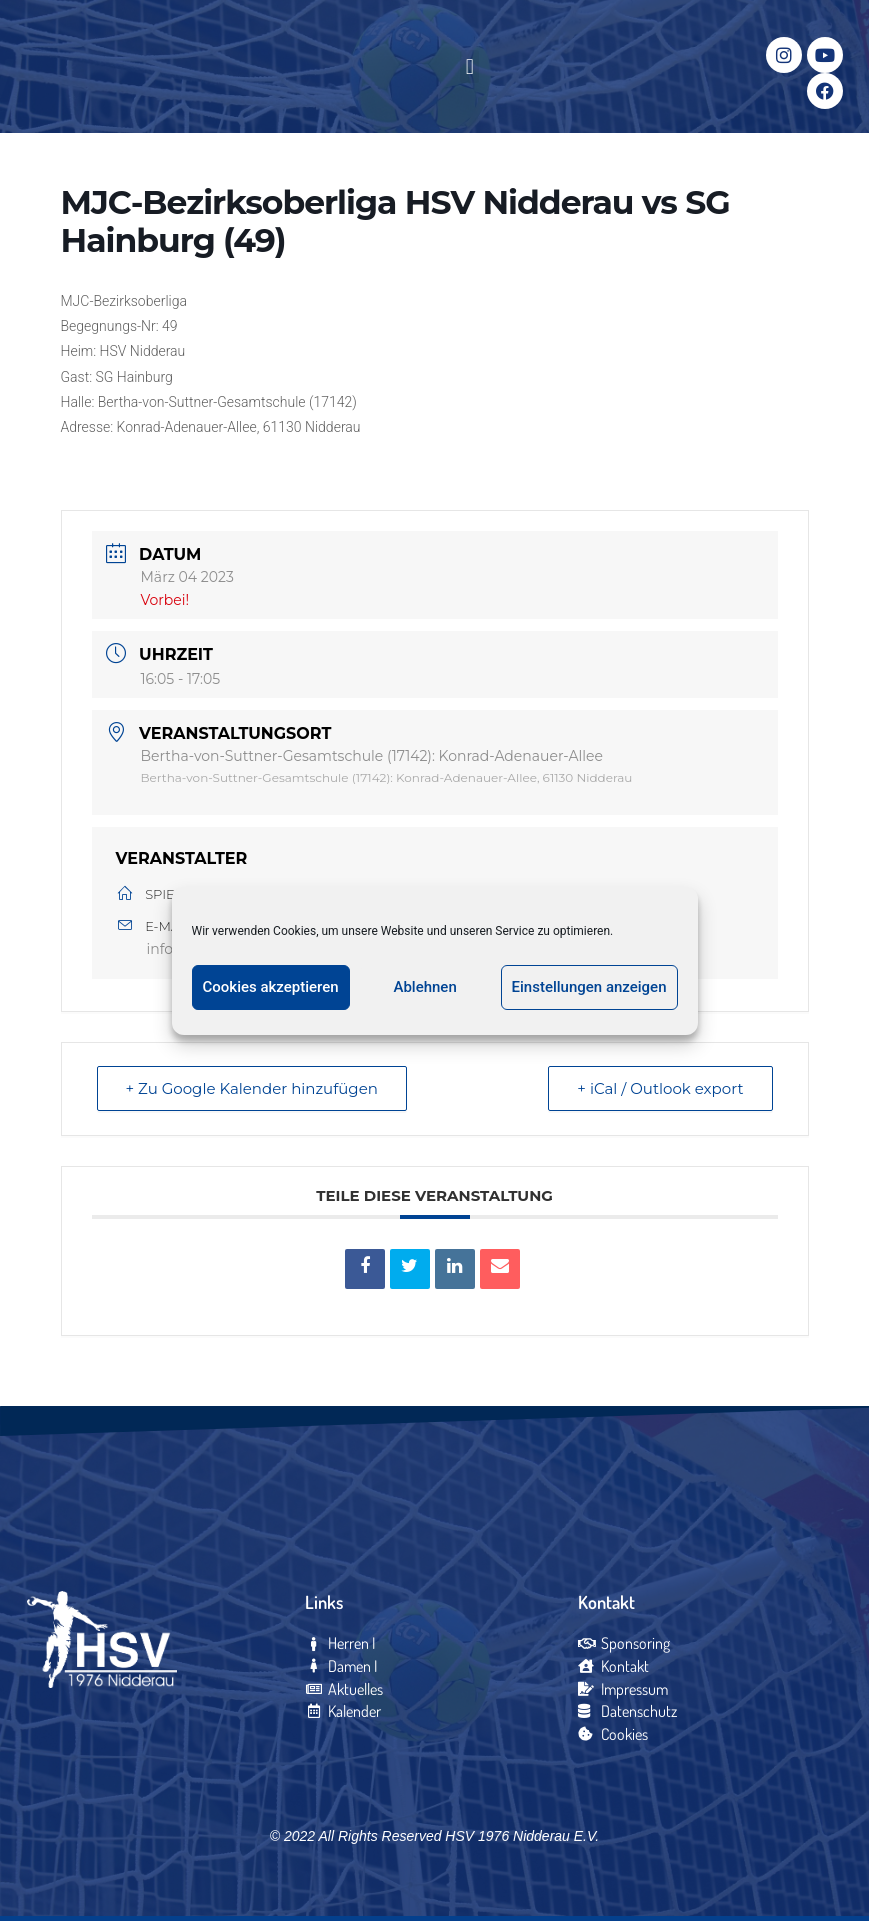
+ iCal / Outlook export (660, 1088)
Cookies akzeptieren (271, 987)
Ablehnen (424, 987)
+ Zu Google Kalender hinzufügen (252, 1088)
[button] (469, 66)
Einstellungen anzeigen (589, 987)
